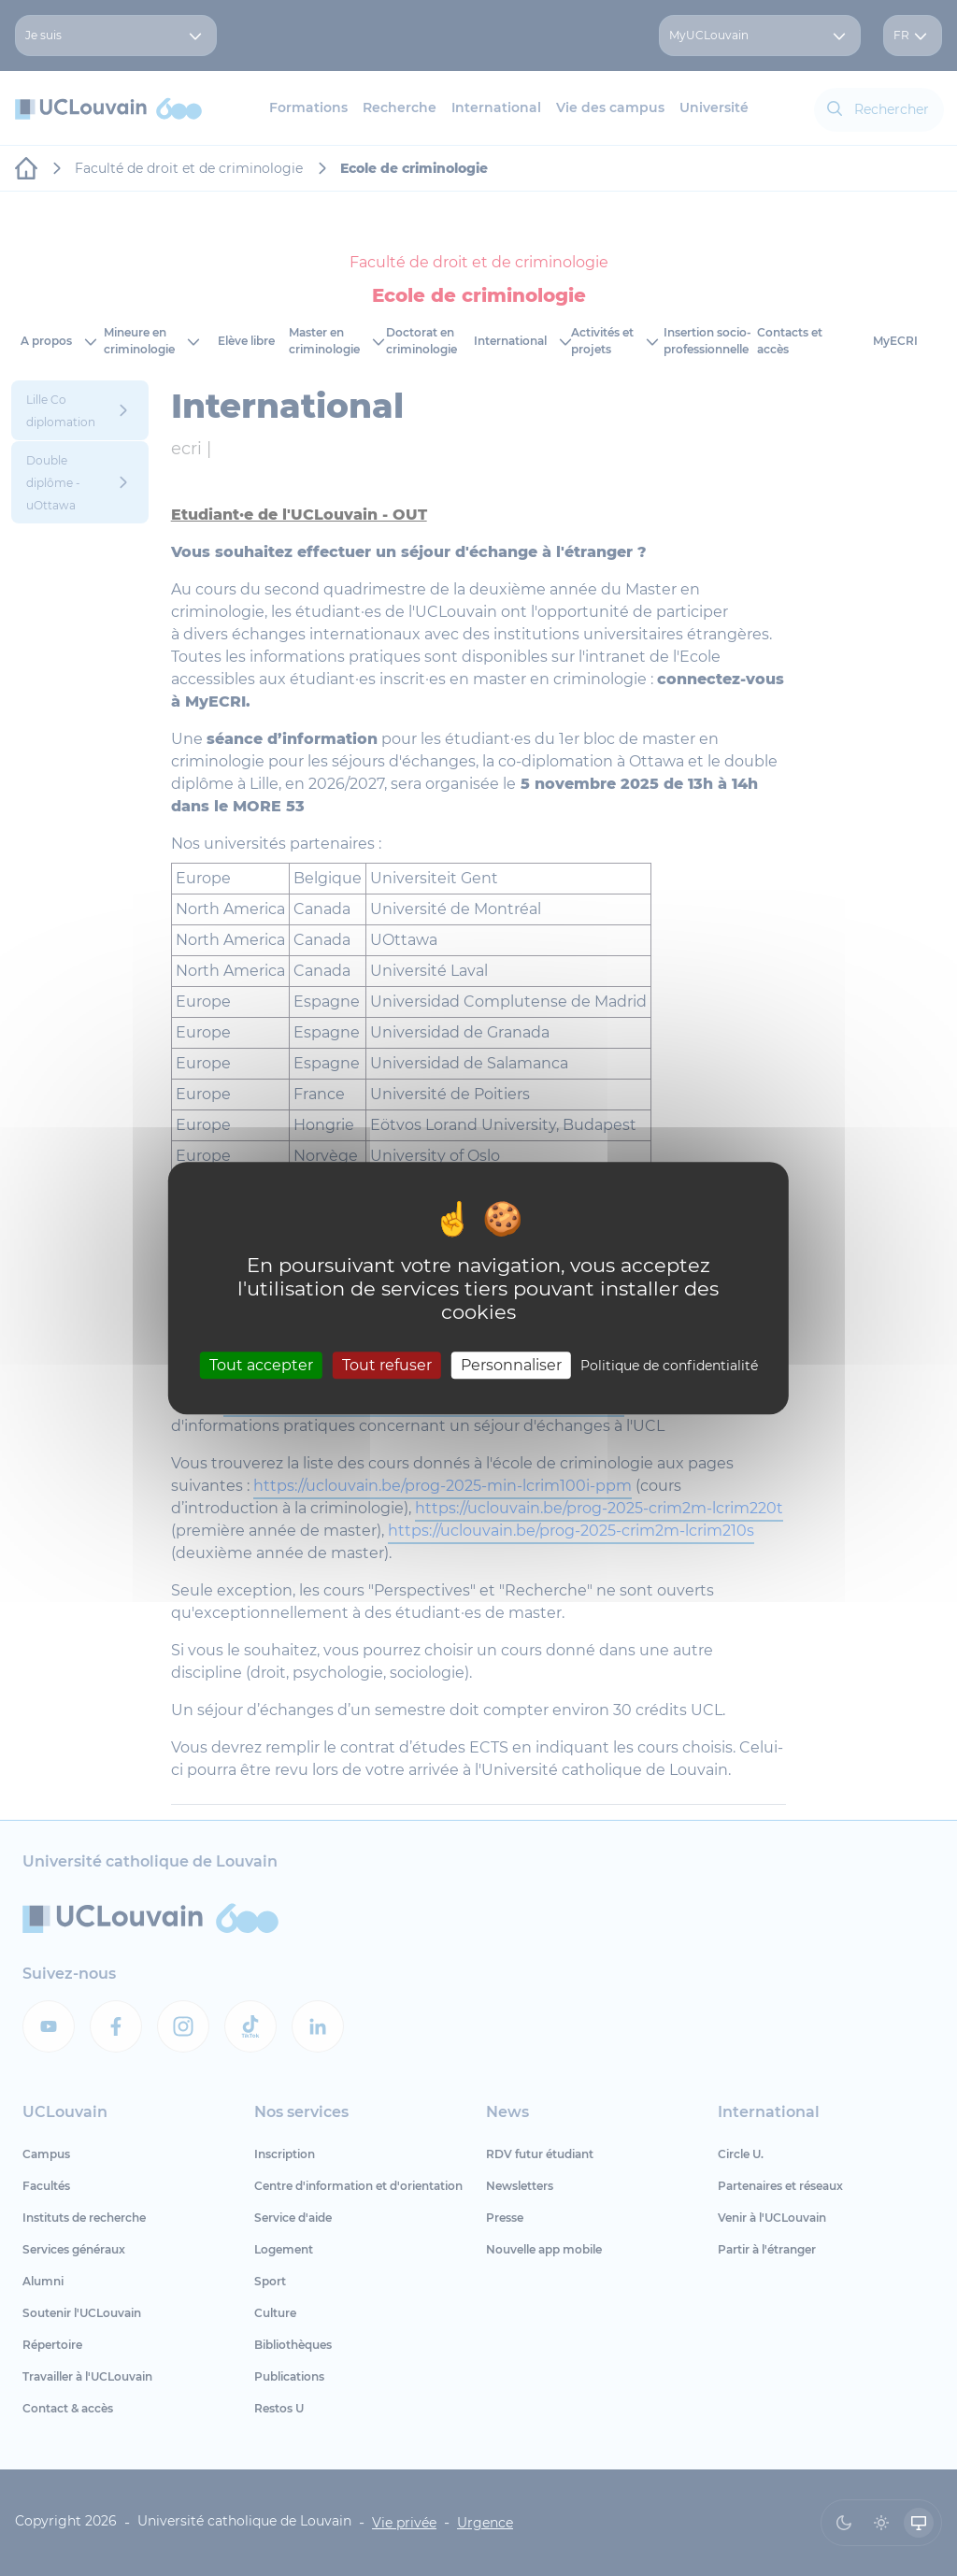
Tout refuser (387, 1365)
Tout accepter (261, 1365)
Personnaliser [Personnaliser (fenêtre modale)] (511, 1365)
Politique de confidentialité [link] (669, 1365)
